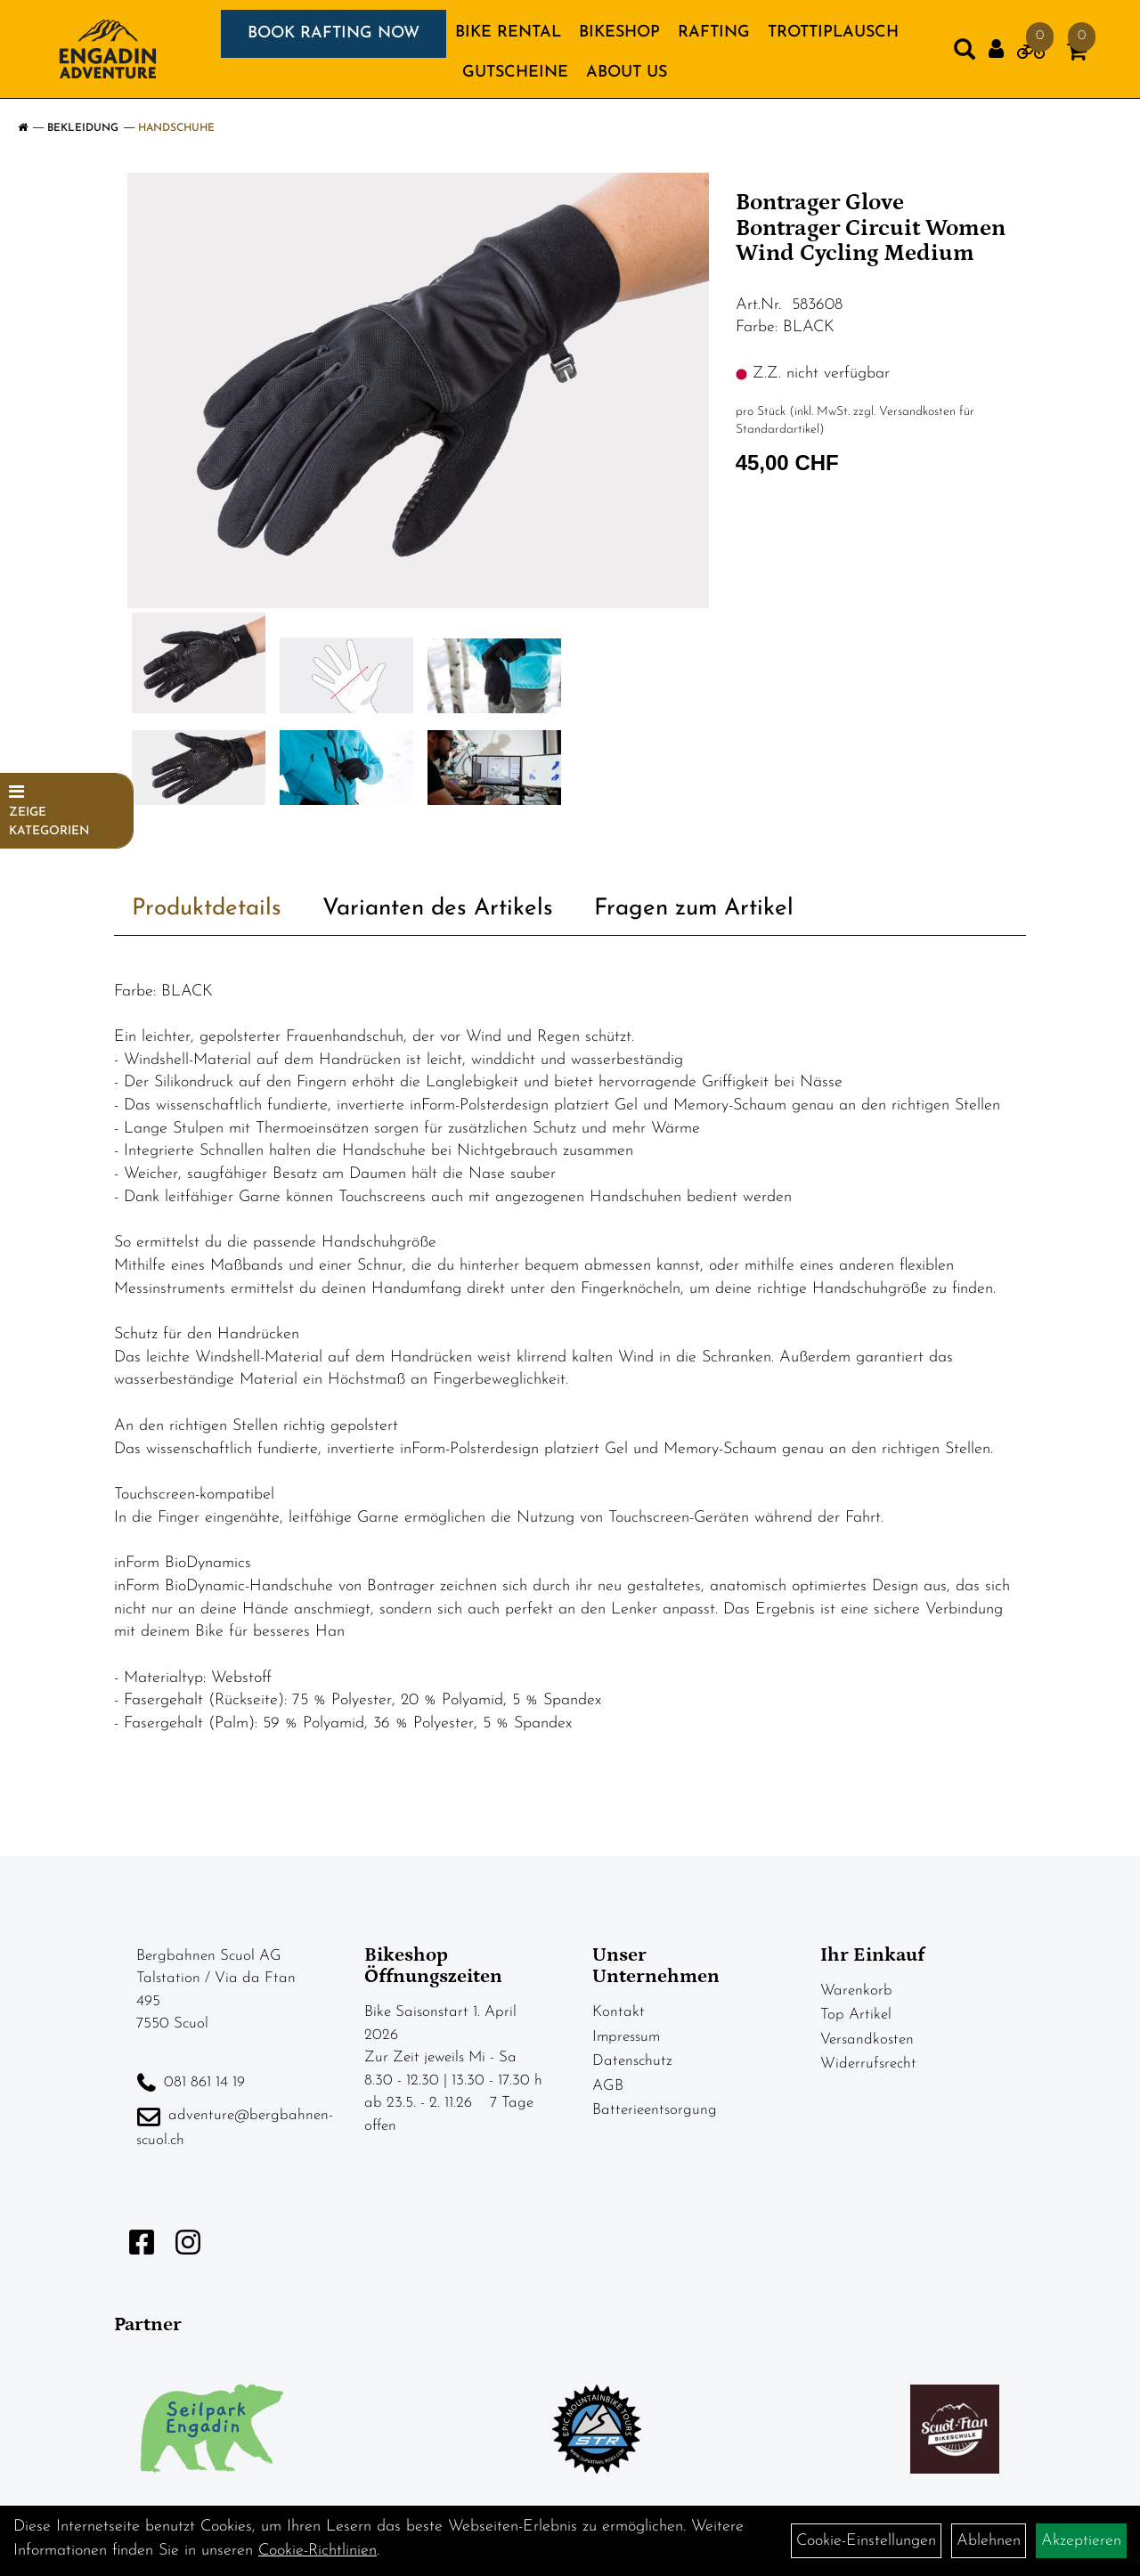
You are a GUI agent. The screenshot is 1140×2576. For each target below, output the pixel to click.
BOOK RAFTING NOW (333, 33)
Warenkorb (856, 1990)
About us (626, 72)
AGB (607, 2085)
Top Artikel (856, 2014)
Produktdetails (206, 909)
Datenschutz (632, 2060)
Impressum (626, 2036)
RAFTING (714, 32)
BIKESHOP (619, 32)
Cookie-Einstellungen (866, 2540)
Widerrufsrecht (868, 2063)
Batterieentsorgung (654, 2109)
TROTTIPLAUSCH (833, 32)
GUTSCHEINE (515, 72)
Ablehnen (989, 2540)
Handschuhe (176, 128)
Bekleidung (82, 128)
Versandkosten (867, 2039)
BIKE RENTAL (508, 32)
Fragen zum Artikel (694, 909)
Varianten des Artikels (437, 909)
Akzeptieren (1081, 2540)
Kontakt (618, 2011)
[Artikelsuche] (964, 53)
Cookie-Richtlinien (317, 2550)
